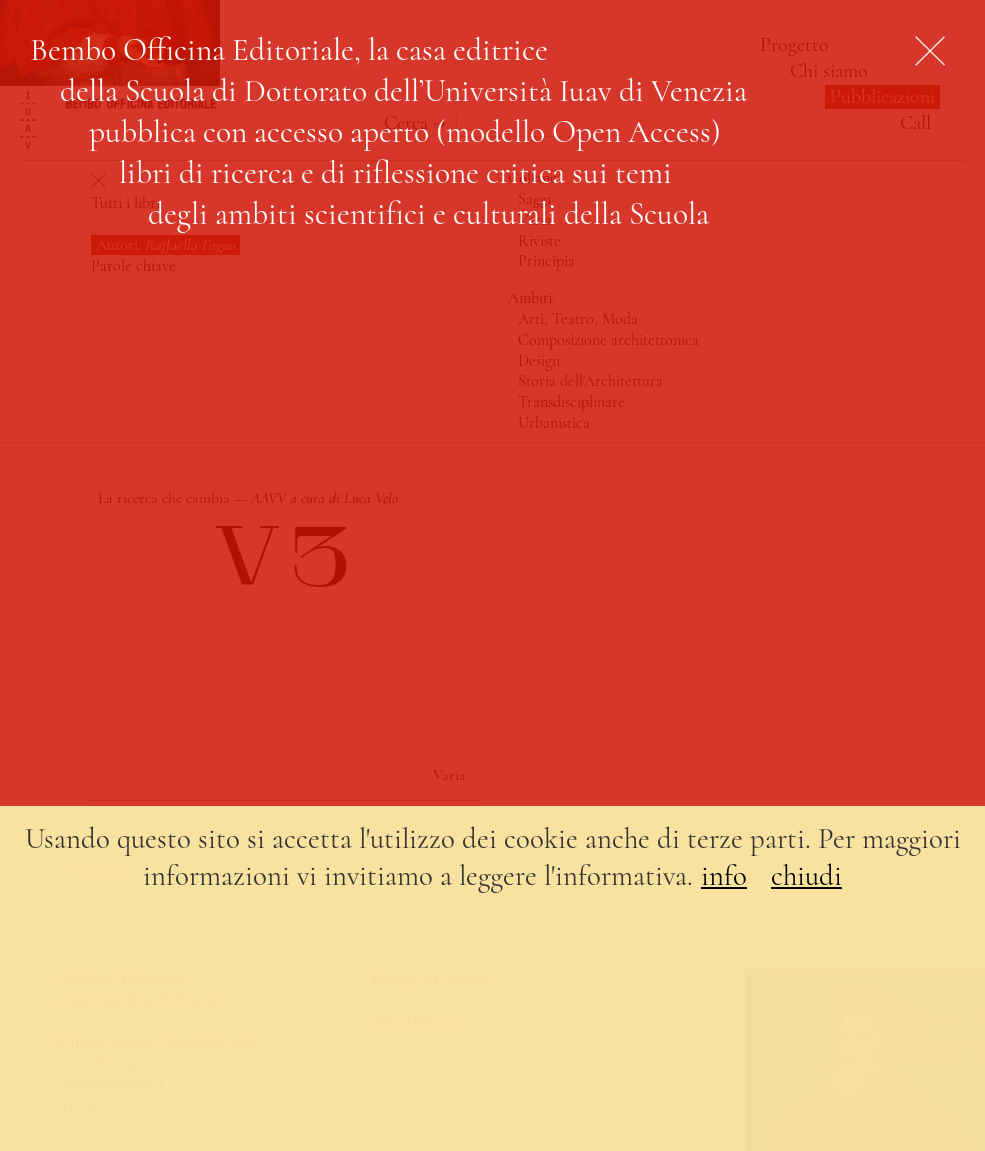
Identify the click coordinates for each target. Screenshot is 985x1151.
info (724, 875)
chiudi (806, 875)
